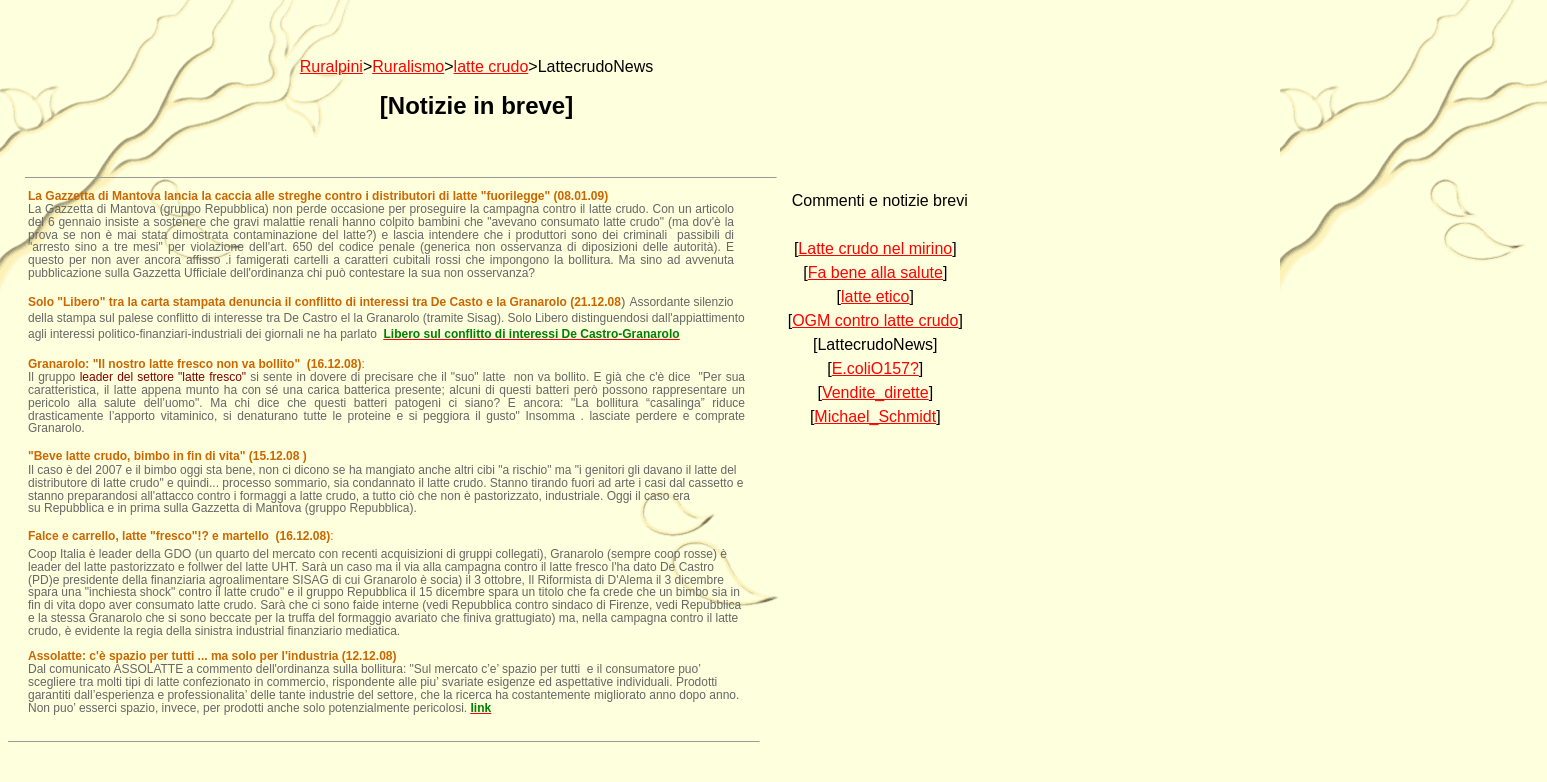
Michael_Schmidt (875, 416)
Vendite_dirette (875, 392)
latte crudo (491, 66)
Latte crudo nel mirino (875, 248)
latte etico (875, 296)
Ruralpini (331, 66)
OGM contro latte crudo (875, 320)
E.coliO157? (875, 368)
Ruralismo (408, 66)
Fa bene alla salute (875, 272)
